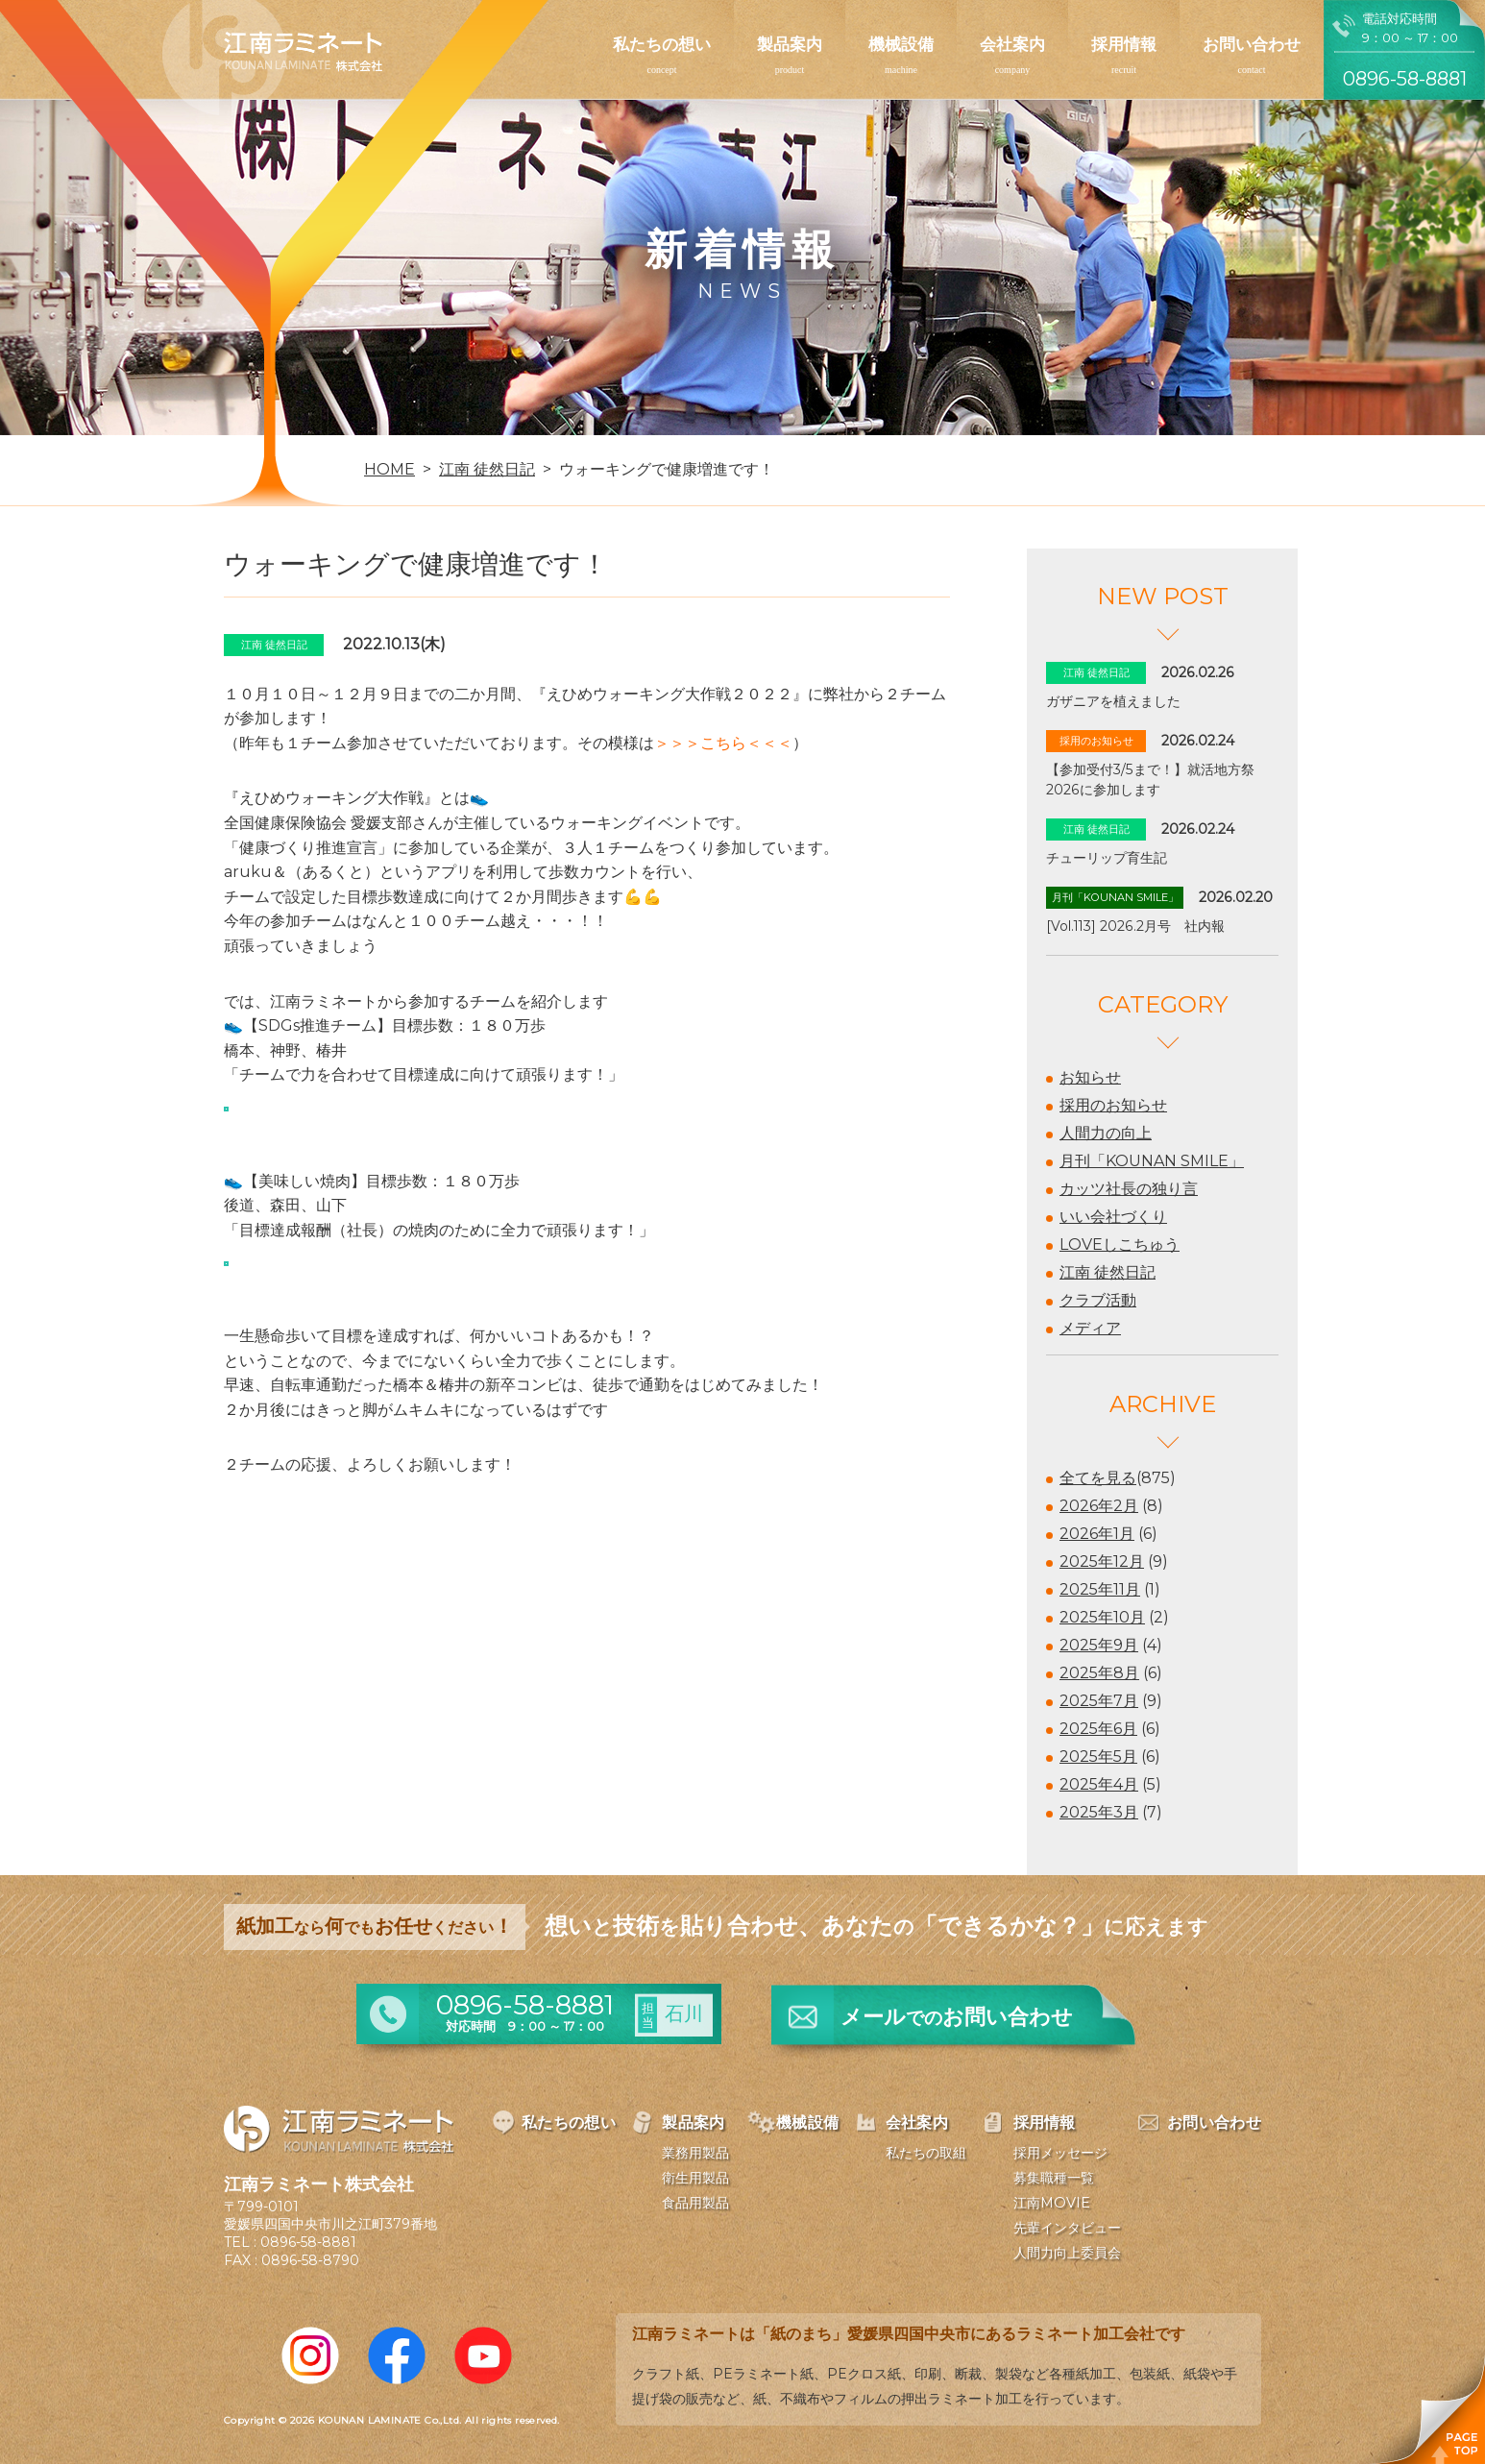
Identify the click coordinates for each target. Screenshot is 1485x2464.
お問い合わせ (1252, 44)
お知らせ (1090, 1077)
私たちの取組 (926, 2152)
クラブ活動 (1097, 1300)
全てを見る (1097, 1478)
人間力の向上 (1105, 1133)
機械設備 (901, 44)
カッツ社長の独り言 (1128, 1189)
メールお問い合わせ (956, 2017)
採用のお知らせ (1113, 1105)
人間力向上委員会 (1067, 2252)
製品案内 (789, 44)
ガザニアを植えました (1113, 701)
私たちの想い (662, 44)
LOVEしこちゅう (1119, 1244)
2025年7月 (1098, 1701)
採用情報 (1123, 44)
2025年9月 (1098, 1645)
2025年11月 (1099, 1589)
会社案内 (1012, 44)
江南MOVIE (1051, 2202)
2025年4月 (1098, 1784)
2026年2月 (1098, 1506)
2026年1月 (1096, 1534)
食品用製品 (695, 2202)
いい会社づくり (1113, 1217)
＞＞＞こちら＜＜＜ (723, 743)
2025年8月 (1099, 1673)
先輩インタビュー (1067, 2227)
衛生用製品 (695, 2177)
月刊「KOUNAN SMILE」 (1151, 1161)
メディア (1090, 1328)
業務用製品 (695, 2152)
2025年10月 (1102, 1617)
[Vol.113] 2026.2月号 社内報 (1135, 926)
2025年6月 (1098, 1729)
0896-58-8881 (308, 2242)
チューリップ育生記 (1106, 857)
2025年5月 (1098, 1756)
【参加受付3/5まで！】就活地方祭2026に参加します (1150, 779)
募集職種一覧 (1053, 2177)
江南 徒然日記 (1107, 1272)
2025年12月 (1101, 1561)
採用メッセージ (1060, 2152)
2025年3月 (1098, 1812)
